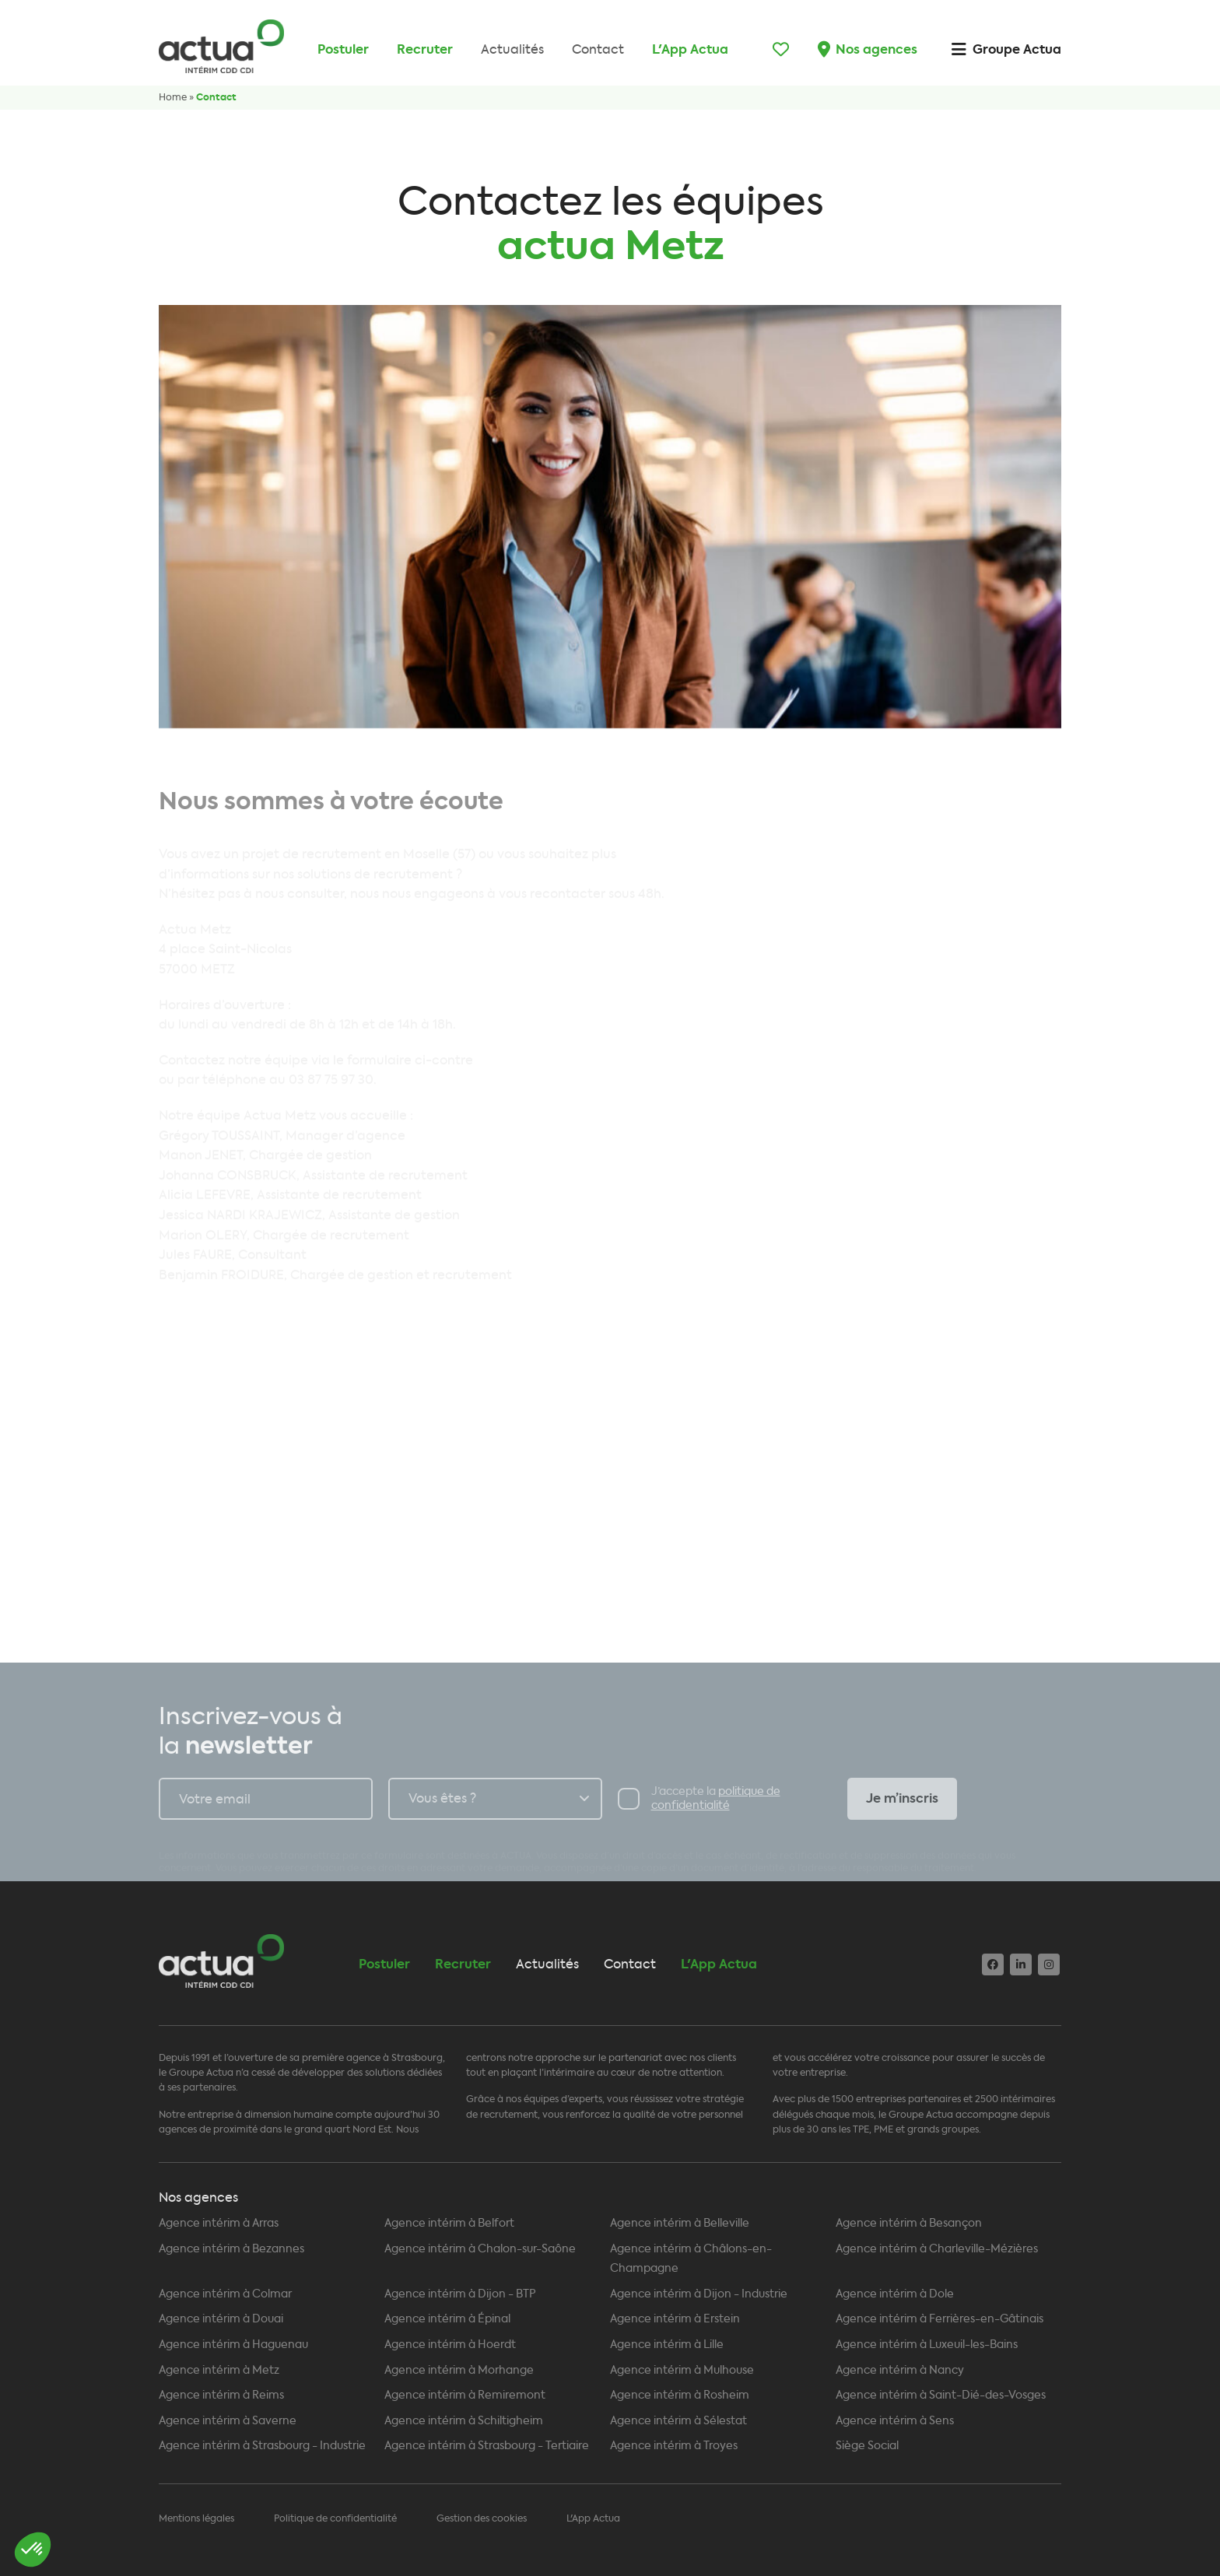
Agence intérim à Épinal (447, 2318)
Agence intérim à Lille (667, 2344)
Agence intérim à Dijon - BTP (460, 2294)
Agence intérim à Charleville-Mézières (937, 2248)
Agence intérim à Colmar (225, 2294)
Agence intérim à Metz (219, 2370)
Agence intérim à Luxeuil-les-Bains (927, 2344)
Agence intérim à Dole (895, 2294)
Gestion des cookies (481, 2518)
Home (173, 97)
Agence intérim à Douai (221, 2318)
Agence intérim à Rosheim (679, 2395)
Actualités (512, 49)
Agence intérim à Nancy (900, 2370)
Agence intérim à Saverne (227, 2420)
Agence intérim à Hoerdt (450, 2344)
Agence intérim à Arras (219, 2223)
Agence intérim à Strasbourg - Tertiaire (486, 2445)
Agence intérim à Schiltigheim (463, 2420)
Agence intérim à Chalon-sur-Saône (480, 2248)
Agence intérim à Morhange (459, 2370)
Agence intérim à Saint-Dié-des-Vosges (941, 2395)
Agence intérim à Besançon (909, 2223)
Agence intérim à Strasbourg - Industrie (262, 2445)
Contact (598, 49)
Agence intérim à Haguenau (233, 2344)
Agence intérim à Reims (221, 2395)
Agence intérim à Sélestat (678, 2420)
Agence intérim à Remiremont (464, 2395)
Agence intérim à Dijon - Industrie (698, 2294)
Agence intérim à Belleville (679, 2223)
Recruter (425, 49)
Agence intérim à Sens (895, 2420)
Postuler (343, 49)
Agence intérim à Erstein (675, 2318)
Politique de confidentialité (335, 2518)
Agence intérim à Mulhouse (682, 2370)
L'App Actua (690, 49)
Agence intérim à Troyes (674, 2445)
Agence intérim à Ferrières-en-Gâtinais (939, 2318)
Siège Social (867, 2445)
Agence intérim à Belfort (449, 2223)
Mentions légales (196, 2518)
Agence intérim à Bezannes (231, 2248)
